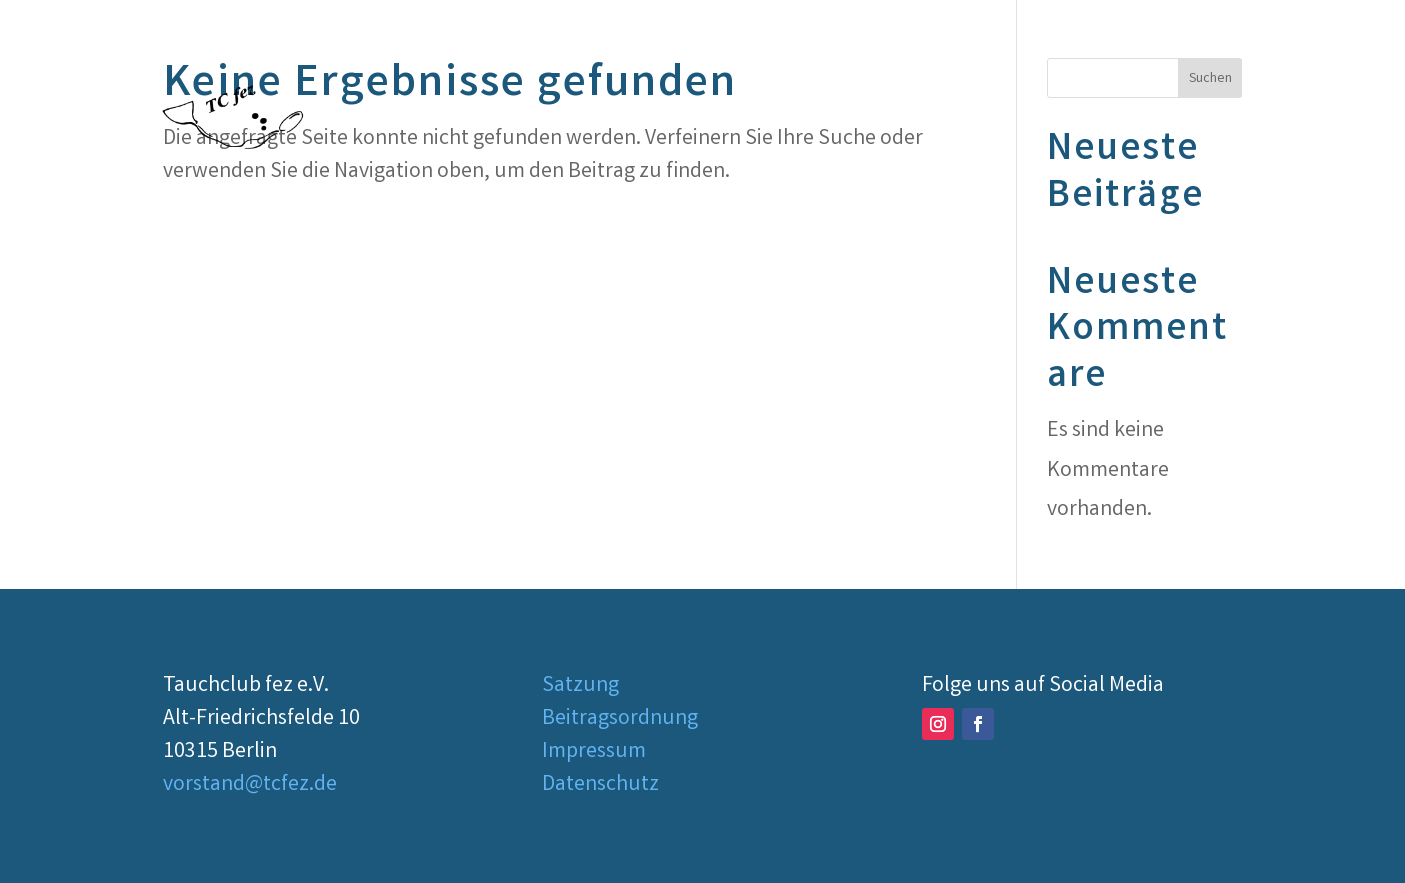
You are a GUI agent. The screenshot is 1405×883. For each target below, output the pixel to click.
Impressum (594, 752)
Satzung (580, 686)
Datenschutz (600, 785)
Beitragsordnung (620, 719)
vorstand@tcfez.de (250, 785)
